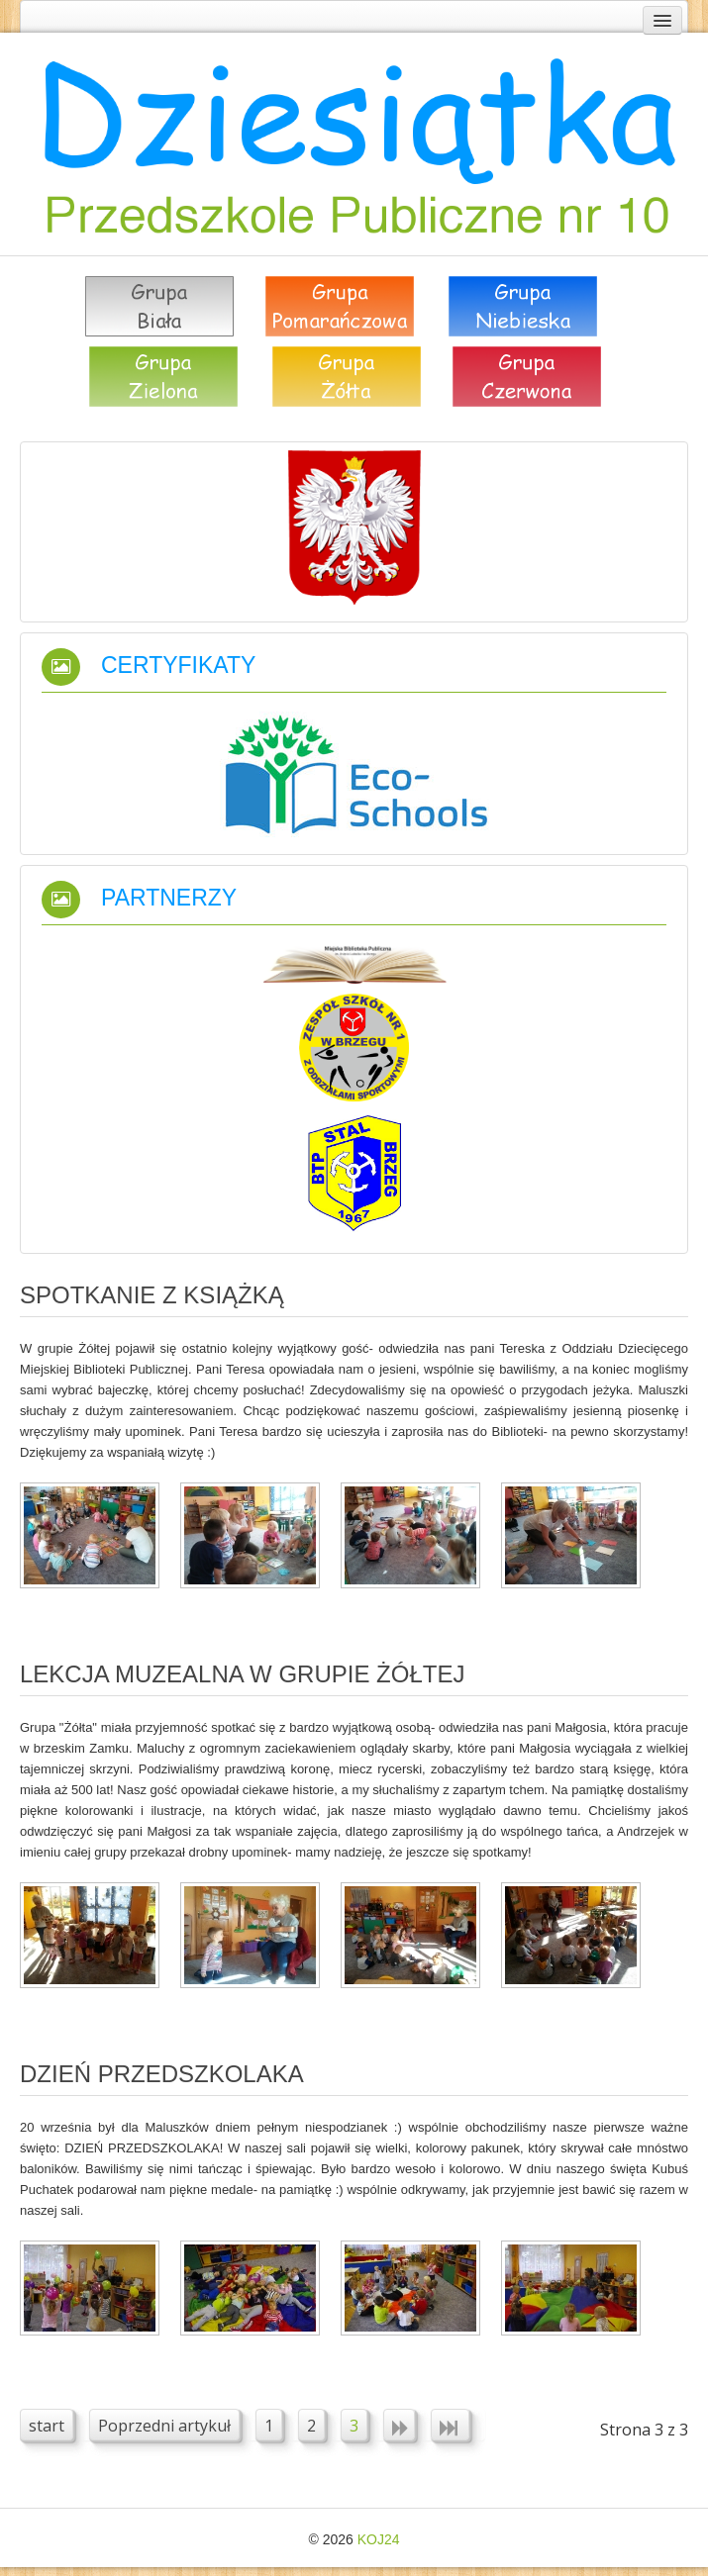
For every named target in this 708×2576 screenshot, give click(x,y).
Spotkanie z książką (152, 1295)
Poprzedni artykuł (164, 2425)
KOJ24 (378, 2539)
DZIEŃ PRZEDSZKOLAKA (162, 2073)
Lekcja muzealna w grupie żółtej (242, 1674)
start (46, 2425)
